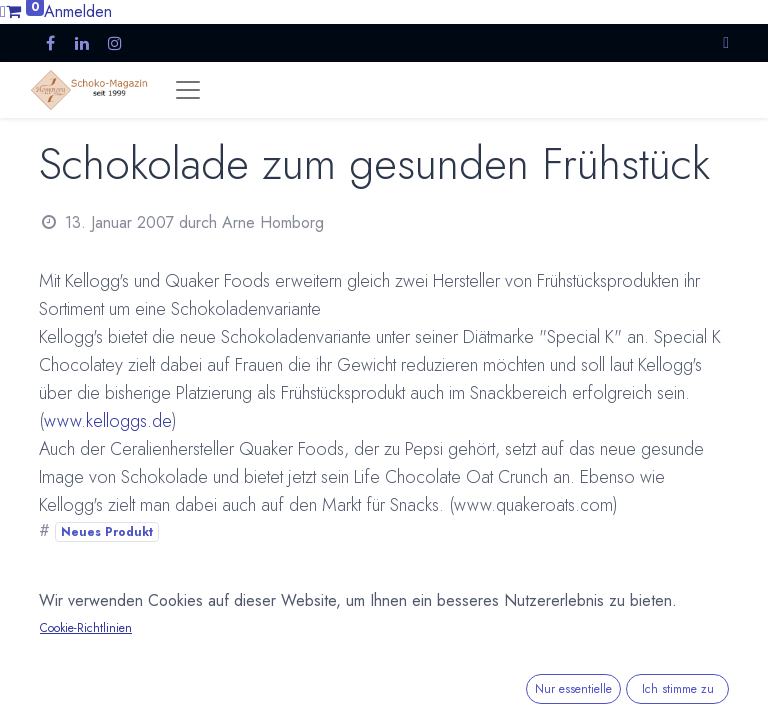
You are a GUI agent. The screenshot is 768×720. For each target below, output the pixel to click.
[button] (726, 42)
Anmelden (78, 11)
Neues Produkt (107, 532)
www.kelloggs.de (108, 421)
